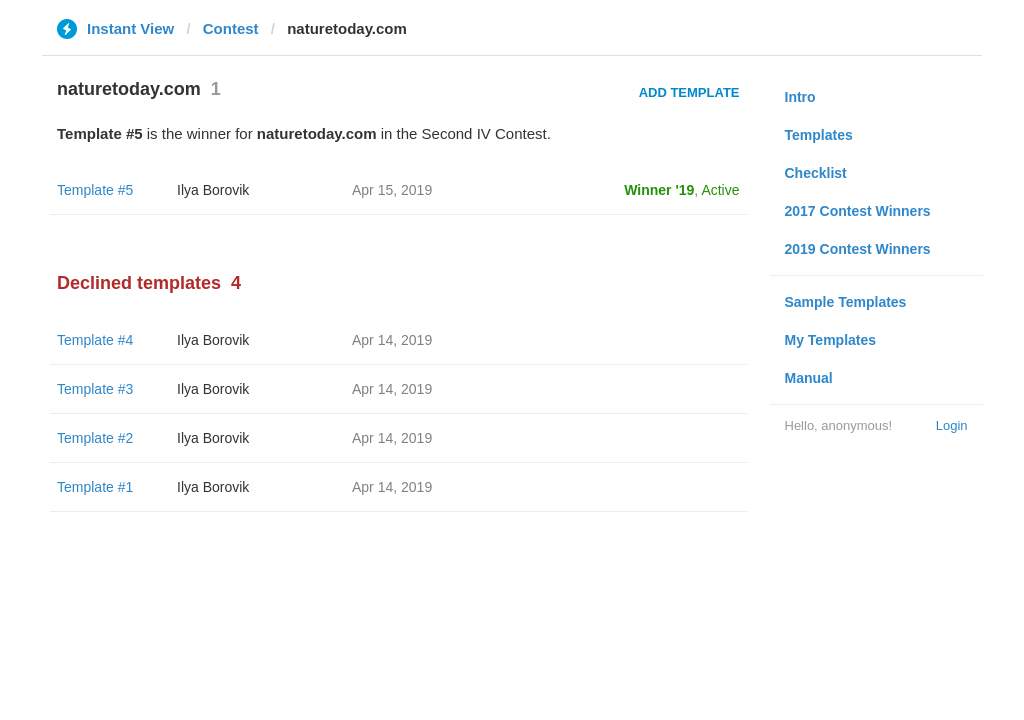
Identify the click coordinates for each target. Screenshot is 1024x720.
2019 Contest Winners (858, 249)
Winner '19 (659, 190)
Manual (809, 378)
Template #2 (95, 438)
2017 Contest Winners (858, 211)
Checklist (816, 173)
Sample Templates (846, 302)
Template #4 (95, 340)
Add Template (689, 92)
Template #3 (95, 389)
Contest (231, 28)
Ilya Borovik (213, 190)
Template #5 (95, 190)
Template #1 (95, 487)
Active (720, 190)
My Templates (831, 340)
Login (952, 425)
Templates (819, 135)
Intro (800, 97)
